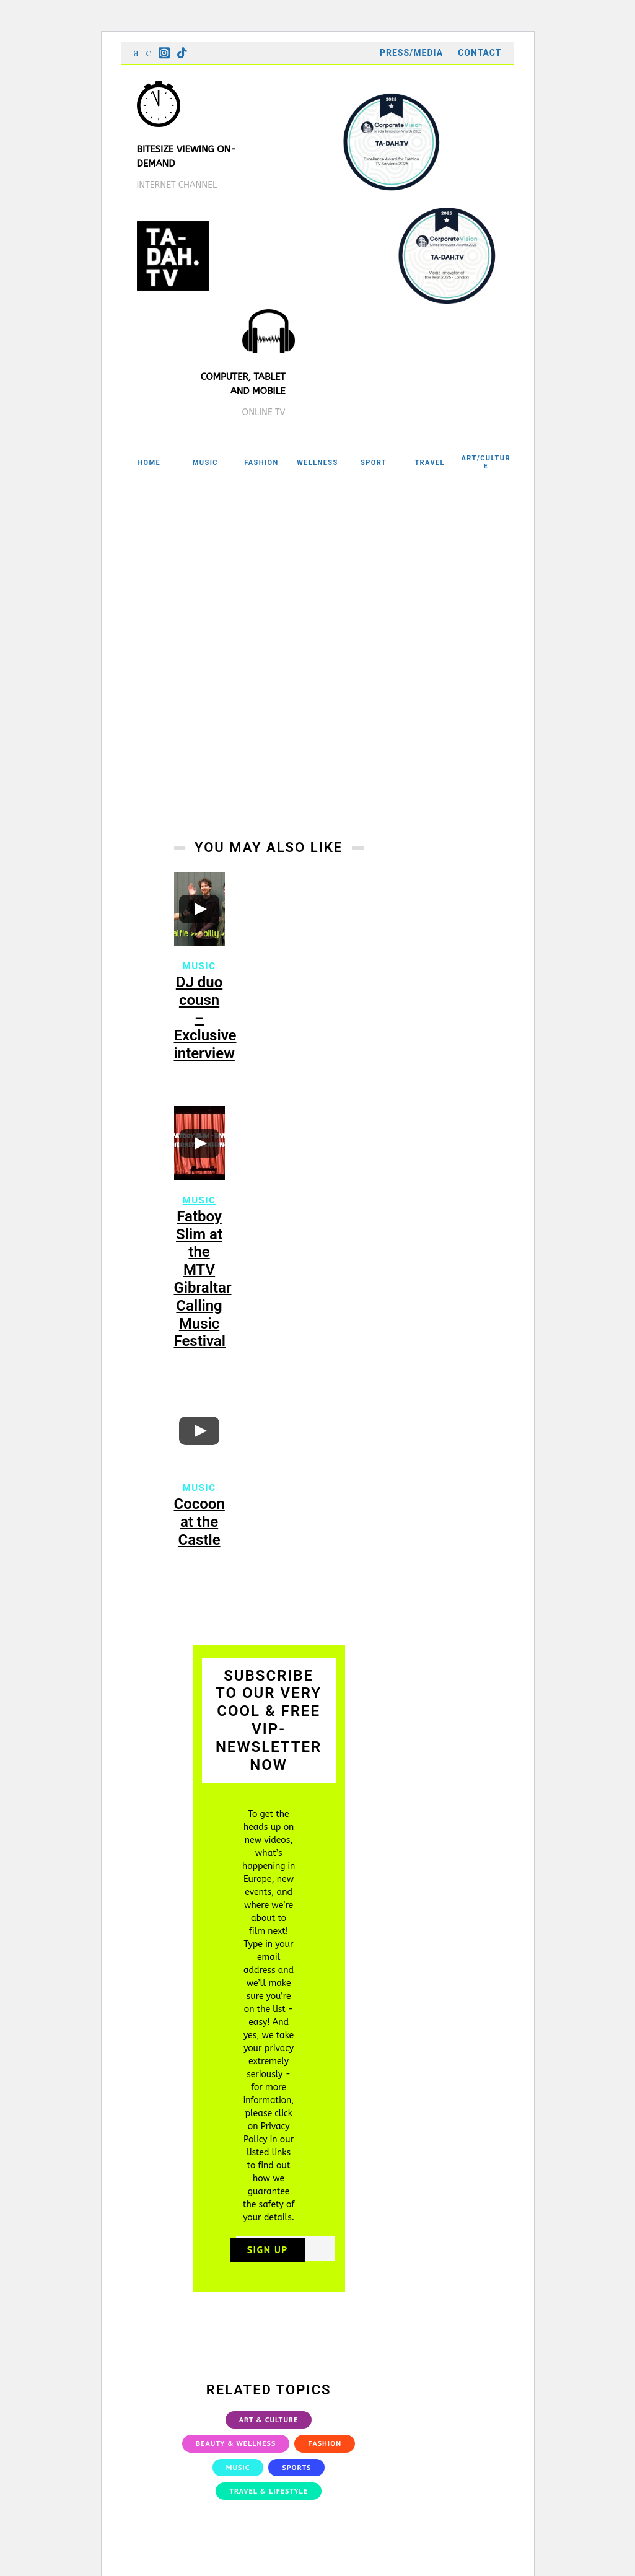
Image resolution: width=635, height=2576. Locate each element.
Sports (296, 2481)
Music (199, 979)
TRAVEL (429, 463)
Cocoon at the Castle (199, 1536)
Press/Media (411, 53)
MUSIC (205, 463)
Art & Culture (269, 2433)
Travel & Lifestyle (268, 2504)
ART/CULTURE (486, 462)
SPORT (374, 463)
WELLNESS (317, 463)
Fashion (324, 2457)
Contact (479, 53)
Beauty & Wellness (236, 2457)
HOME (149, 463)
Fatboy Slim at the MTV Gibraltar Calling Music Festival (203, 1292)
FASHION (261, 463)
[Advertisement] (317, 576)
